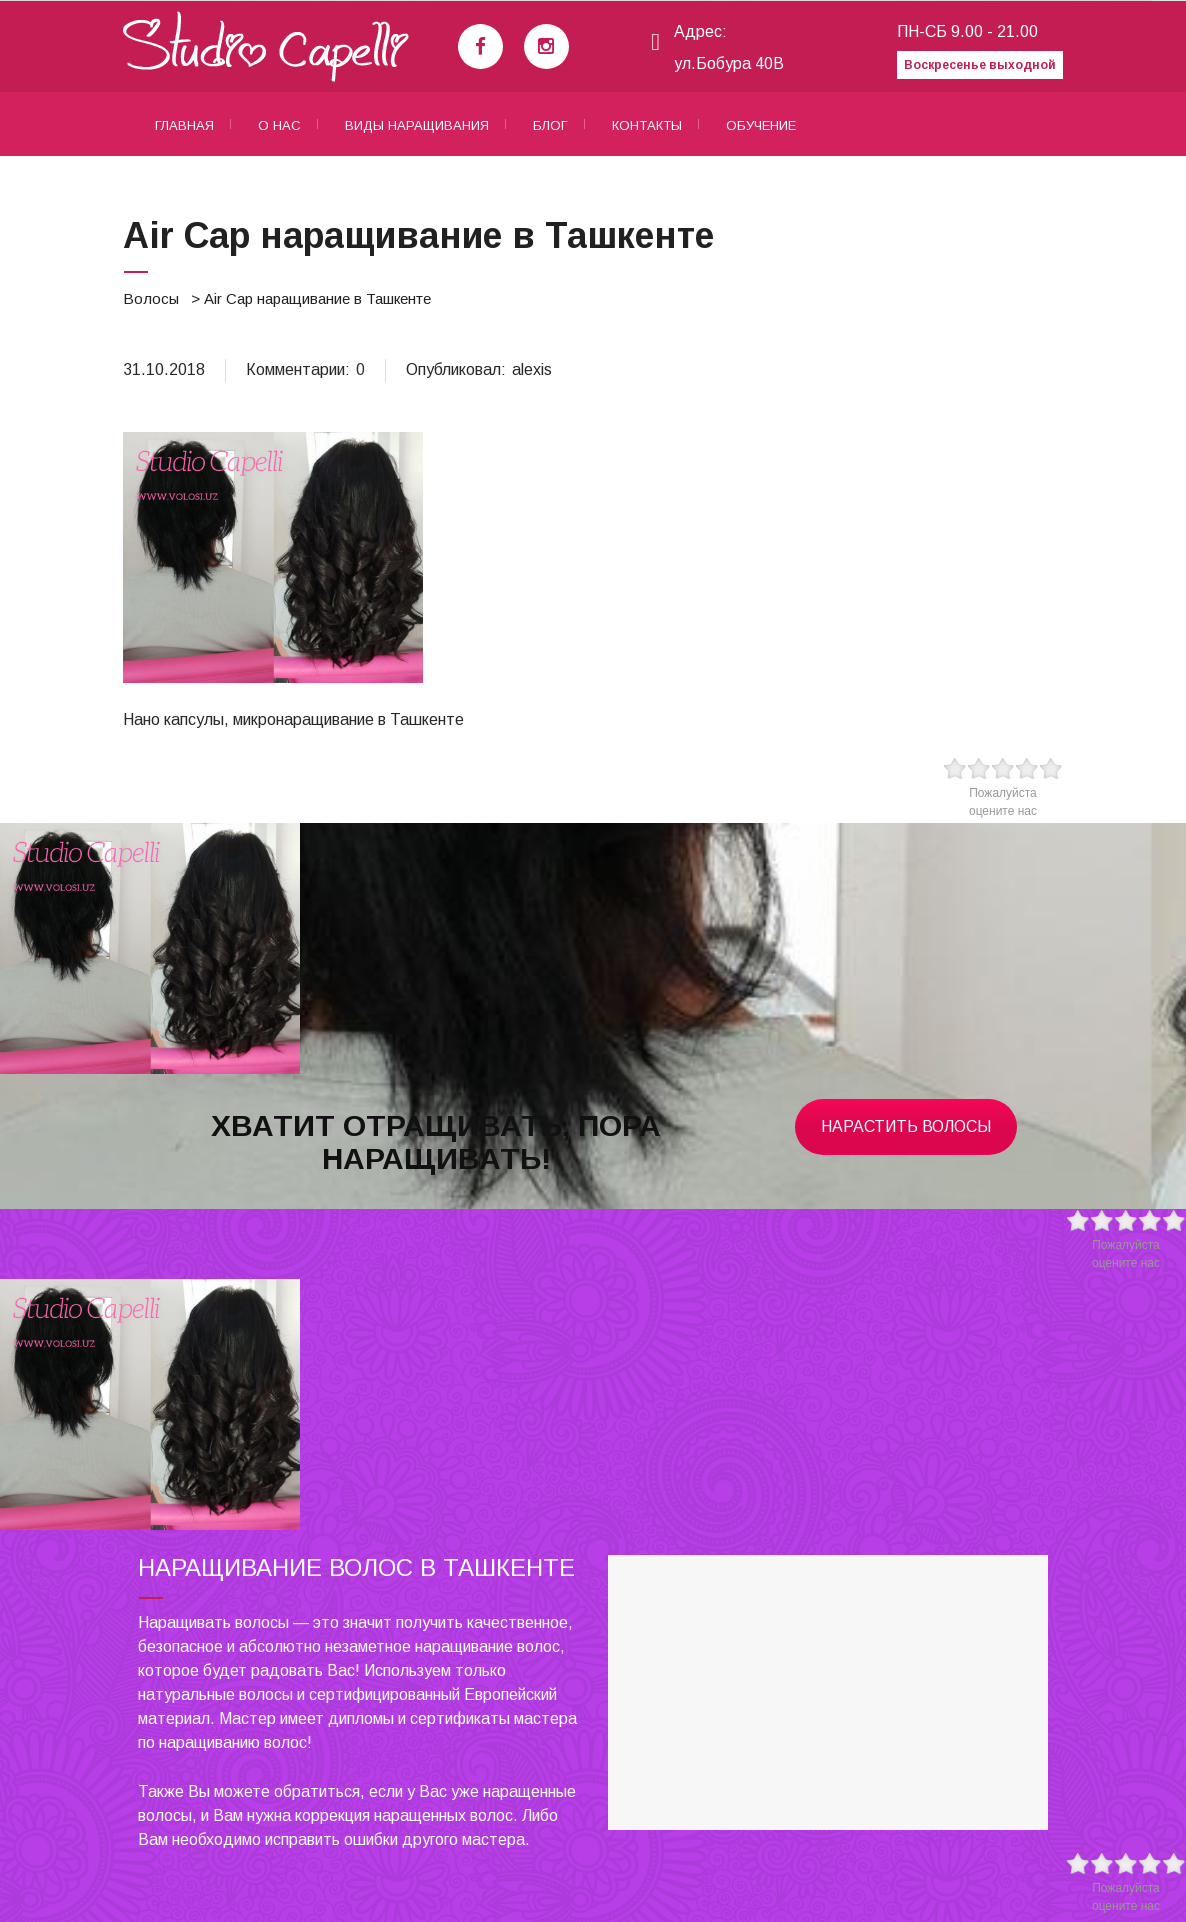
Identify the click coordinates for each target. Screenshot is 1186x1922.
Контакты (647, 125)
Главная (184, 125)
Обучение (761, 125)
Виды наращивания (417, 125)
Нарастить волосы (906, 1126)
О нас (279, 125)
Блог (550, 125)
